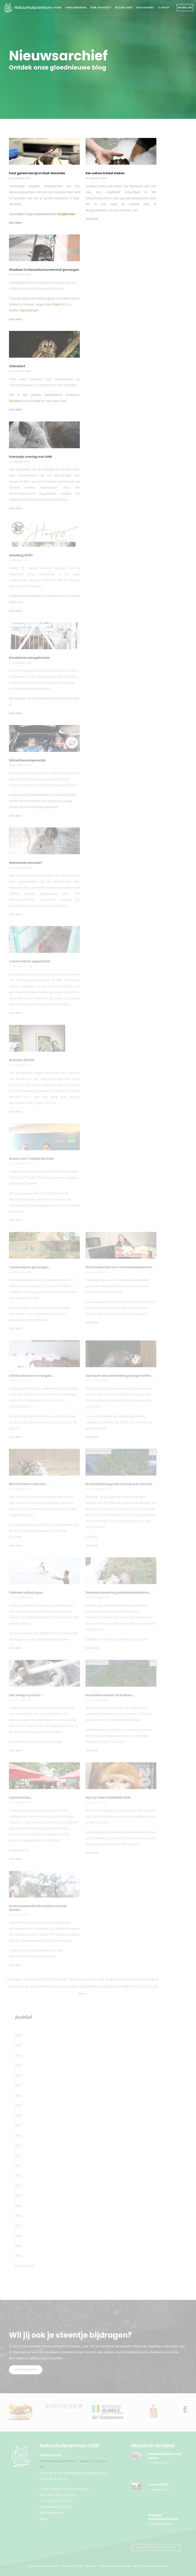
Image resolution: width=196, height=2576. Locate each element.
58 (81, 1986)
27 (107, 1979)
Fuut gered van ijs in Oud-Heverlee (37, 173)
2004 (18, 2256)
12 (50, 1979)
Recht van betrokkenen (151, 2566)
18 (71, 1979)
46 (31, 1986)
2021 (18, 2085)
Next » (82, 1993)
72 (138, 1986)
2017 (18, 2125)
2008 (18, 2216)
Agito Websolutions (43, 2566)
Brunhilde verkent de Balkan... (110, 1695)
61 (93, 1986)
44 (22, 1986)
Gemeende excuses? (25, 863)
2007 (18, 2226)
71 (135, 1986)
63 (101, 1986)
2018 (18, 2115)
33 (129, 1979)
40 (157, 1979)
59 (85, 1986)
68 (122, 1986)
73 (142, 1986)
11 (47, 1979)
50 (49, 1986)
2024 (18, 2055)
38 (148, 1979)
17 (67, 1979)
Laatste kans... (21, 1797)
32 (126, 1979)
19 (74, 1979)
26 (102, 1979)
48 (40, 1986)
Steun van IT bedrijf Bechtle (31, 1158)
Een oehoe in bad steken (105, 173)
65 (110, 1986)
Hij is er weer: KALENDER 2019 (108, 1797)
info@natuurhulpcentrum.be (69, 2489)
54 (64, 1986)
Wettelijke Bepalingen (115, 2566)
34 (133, 1979)
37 (145, 1979)
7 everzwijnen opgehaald (29, 961)
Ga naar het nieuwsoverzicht (156, 2547)
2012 (18, 2175)
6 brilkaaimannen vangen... (31, 1375)
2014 (18, 2156)
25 (98, 1979)
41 (9, 1986)
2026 (18, 2035)
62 (97, 1986)
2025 (18, 2045)
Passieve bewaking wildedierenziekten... (118, 1592)
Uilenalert (17, 366)
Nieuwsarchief (24, 2266)
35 (137, 1979)
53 (60, 1986)
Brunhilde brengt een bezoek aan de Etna (119, 1484)
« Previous (14, 1979)
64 (106, 1986)
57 (77, 1986)
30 (119, 1979)
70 (131, 1986)
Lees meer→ (16, 223)
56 (73, 1986)
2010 (18, 2195)
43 (18, 1986)
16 (64, 1979)
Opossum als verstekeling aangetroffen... (119, 1375)
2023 (18, 2065)
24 (94, 1979)
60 (90, 1986)
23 (89, 1979)
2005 (18, 2246)
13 (54, 1979)
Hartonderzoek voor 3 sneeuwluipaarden (119, 1267)
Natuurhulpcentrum (27, 7)
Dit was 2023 (158, 2484)
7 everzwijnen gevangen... (30, 1267)
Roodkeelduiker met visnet (164, 2456)
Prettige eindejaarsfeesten (163, 2517)
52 (56, 1986)
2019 (18, 2105)
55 (69, 1986)
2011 (17, 2186)
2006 (18, 2236)
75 (151, 1986)
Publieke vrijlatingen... (27, 1592)
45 (27, 1986)
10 (44, 1979)
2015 (18, 2145)
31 (123, 1979)
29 (115, 1979)
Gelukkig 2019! (21, 555)
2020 (18, 2095)
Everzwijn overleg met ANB (30, 457)
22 (86, 1979)
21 (82, 1979)
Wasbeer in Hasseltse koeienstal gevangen (44, 269)
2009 (18, 2206)
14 (57, 1979)
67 (118, 1986)
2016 (18, 2135)
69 (127, 1986)
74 (147, 1986)
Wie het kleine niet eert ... (29, 1484)
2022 (18, 2075)
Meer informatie (26, 2369)
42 (14, 1986)
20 (78, 1979)
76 (155, 1986)
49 (44, 1986)
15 (60, 1979)
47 (36, 1986)
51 (52, 1986)
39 (152, 1979)
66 (114, 1986)
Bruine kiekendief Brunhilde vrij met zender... (38, 1908)
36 (141, 1979)
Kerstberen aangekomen (29, 658)
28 (111, 1979)
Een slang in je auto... (26, 1695)
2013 (17, 2165)
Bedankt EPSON (21, 1060)
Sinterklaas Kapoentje (27, 760)
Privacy (90, 2566)
